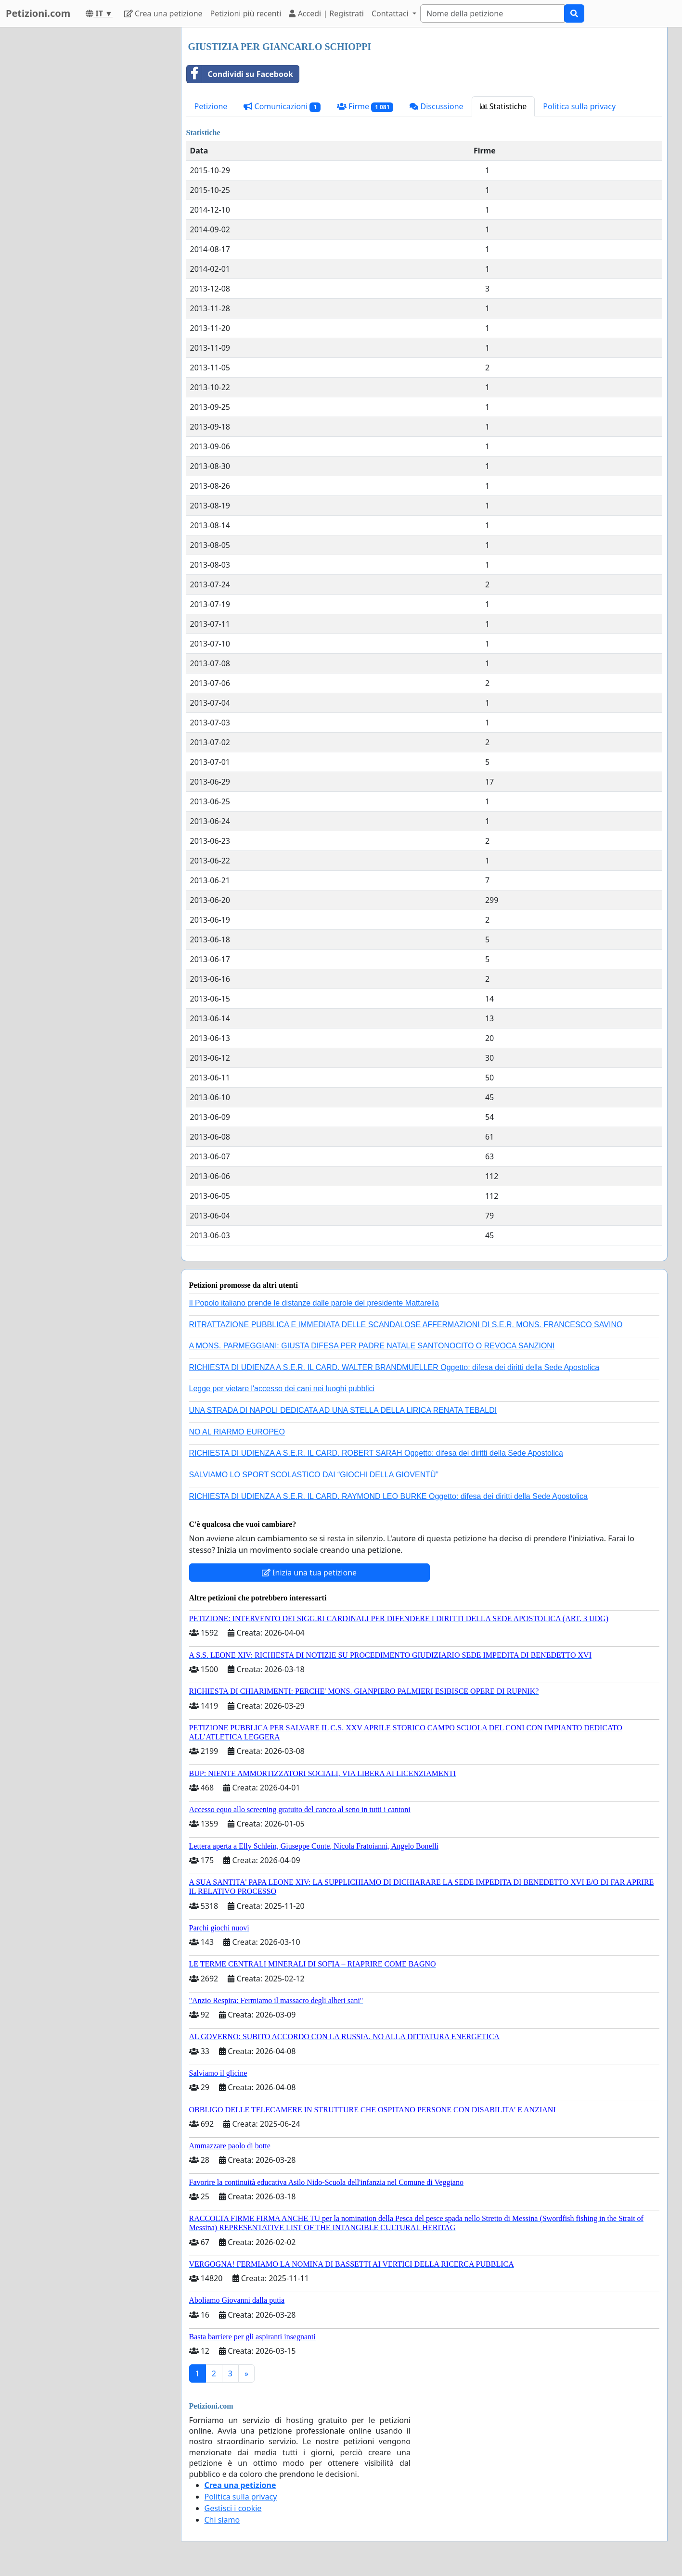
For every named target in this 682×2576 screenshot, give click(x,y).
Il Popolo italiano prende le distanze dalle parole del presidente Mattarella (314, 1303)
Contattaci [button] (391, 13)
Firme (365, 106)
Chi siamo (222, 2519)
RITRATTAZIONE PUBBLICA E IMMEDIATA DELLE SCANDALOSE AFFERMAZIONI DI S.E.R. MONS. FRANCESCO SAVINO (406, 1324)
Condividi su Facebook (240, 74)
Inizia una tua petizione (309, 1572)
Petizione (211, 106)
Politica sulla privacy (579, 106)
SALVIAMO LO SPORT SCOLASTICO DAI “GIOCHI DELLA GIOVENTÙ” (313, 1475)
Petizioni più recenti (246, 13)
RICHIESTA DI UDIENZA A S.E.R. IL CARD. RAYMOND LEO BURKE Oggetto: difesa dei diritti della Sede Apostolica (388, 1496)
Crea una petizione (163, 13)
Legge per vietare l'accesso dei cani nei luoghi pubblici (282, 1388)
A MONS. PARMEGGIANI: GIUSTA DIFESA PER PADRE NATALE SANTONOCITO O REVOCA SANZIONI (372, 1346)
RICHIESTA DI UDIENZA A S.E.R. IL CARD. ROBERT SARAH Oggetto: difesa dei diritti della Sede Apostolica (376, 1453)
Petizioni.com (38, 13)
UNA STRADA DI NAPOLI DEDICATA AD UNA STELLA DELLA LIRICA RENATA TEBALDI (343, 1410)
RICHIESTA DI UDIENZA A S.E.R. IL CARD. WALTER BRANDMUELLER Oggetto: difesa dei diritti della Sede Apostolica (394, 1367)
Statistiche (503, 106)
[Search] (492, 13)
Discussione (436, 106)
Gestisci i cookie (233, 2508)
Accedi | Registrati (326, 13)
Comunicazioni (282, 106)
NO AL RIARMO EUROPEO (237, 1432)
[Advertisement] (87, 171)
